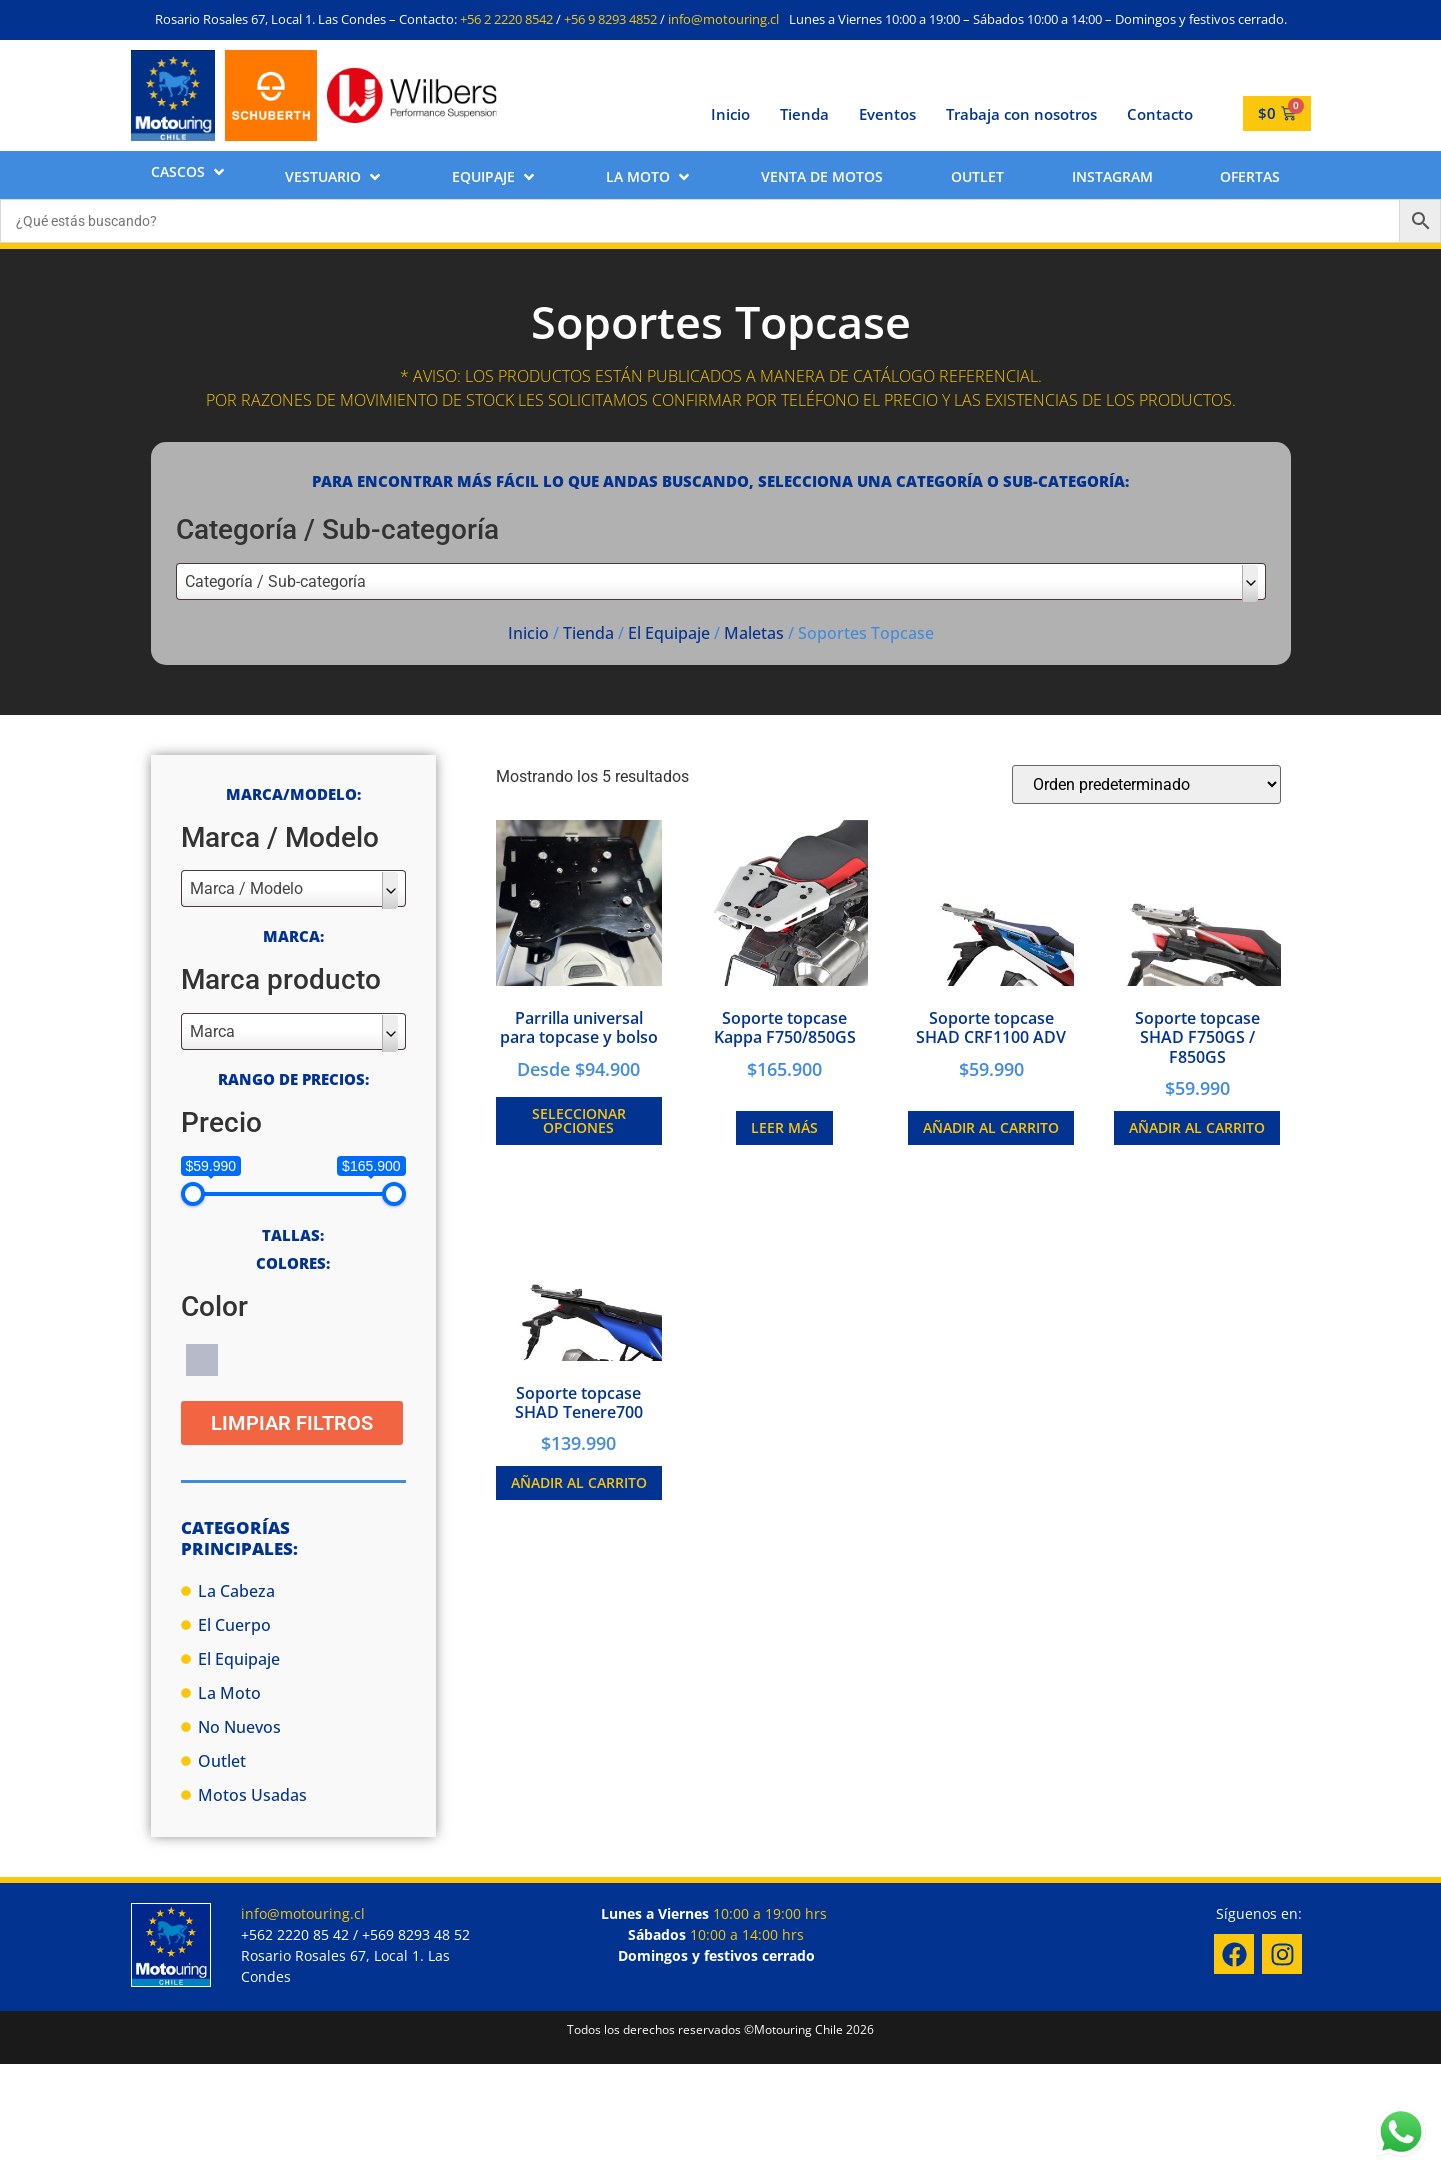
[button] (189, 171)
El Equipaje (669, 633)
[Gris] (202, 1358)
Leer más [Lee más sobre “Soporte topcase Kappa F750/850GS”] (784, 1127)
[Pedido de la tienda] (1146, 784)
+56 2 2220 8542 (506, 19)
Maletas (754, 633)
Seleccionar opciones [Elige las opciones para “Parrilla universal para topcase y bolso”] (579, 1120)
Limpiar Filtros (292, 1423)
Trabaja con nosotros (1021, 114)
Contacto (1160, 114)
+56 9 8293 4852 (610, 19)
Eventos (887, 114)
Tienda (804, 114)
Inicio (730, 114)
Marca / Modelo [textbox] (246, 888)
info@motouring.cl (723, 19)
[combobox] (721, 581)
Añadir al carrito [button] (991, 1127)
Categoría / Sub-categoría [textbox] (275, 581)
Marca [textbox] (212, 1031)
